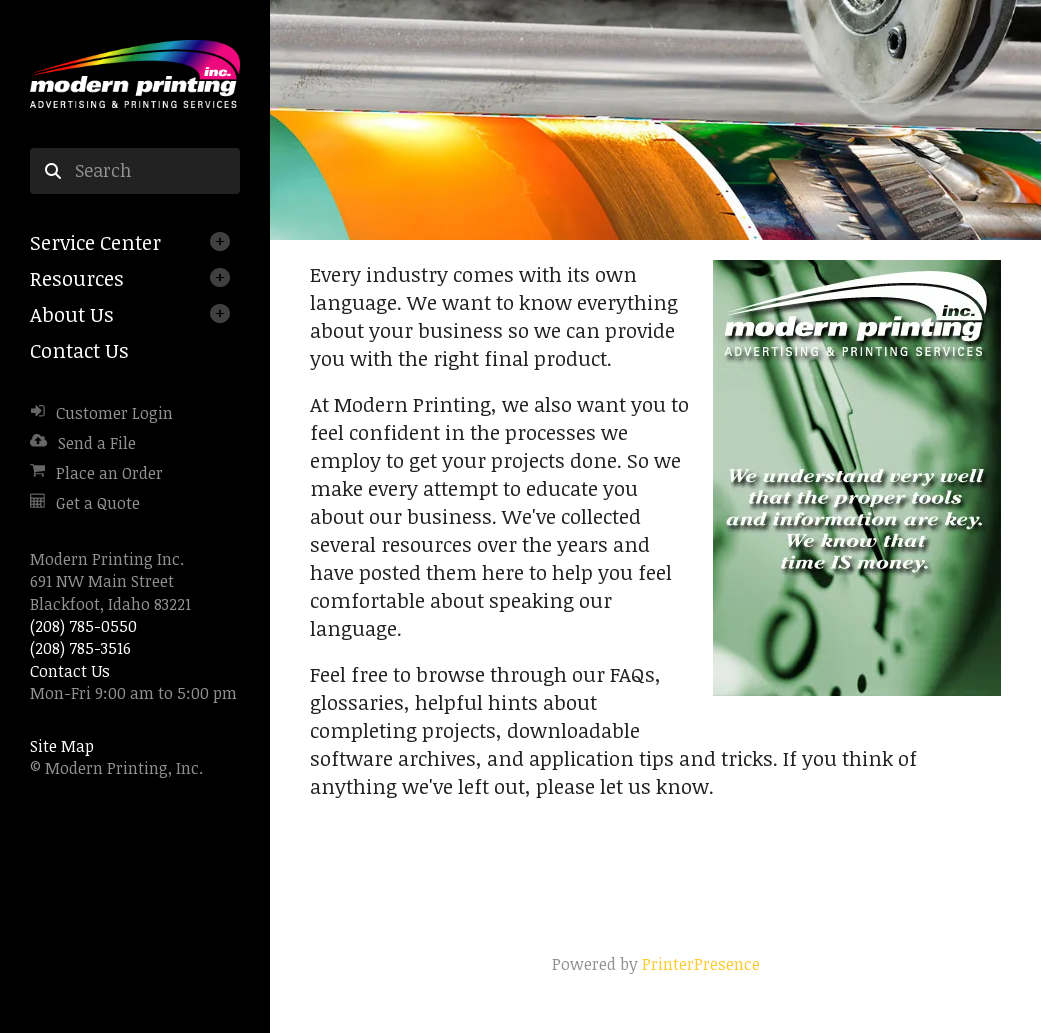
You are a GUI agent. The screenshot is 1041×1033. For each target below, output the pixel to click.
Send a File (97, 443)
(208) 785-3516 (80, 648)
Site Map (62, 746)
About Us (72, 314)
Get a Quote (98, 503)
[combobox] (135, 171)
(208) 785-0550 (83, 626)
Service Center (95, 242)
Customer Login (114, 413)
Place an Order (109, 473)
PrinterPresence (701, 964)
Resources (77, 278)
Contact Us (79, 350)
